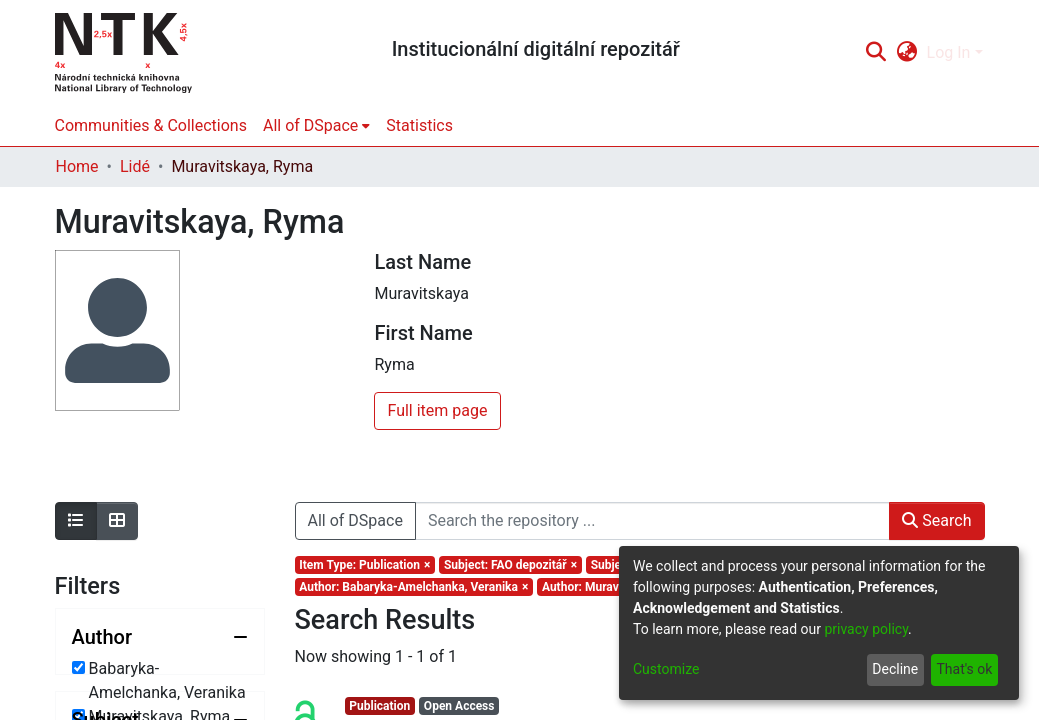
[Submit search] (876, 53)
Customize (666, 669)
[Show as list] (76, 521)
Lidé (135, 166)
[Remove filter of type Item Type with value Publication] (365, 565)
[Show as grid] (117, 521)
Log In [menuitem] (949, 52)
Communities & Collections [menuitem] (151, 125)
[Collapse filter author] (160, 637)
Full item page (437, 410)
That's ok (964, 669)
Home (77, 166)
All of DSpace (355, 520)
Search (936, 520)
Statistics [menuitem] (419, 125)
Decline (895, 669)
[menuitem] (906, 53)
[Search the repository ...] (652, 521)
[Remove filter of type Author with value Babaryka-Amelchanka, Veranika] (414, 587)
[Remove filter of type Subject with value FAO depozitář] (510, 565)
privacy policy (866, 629)
